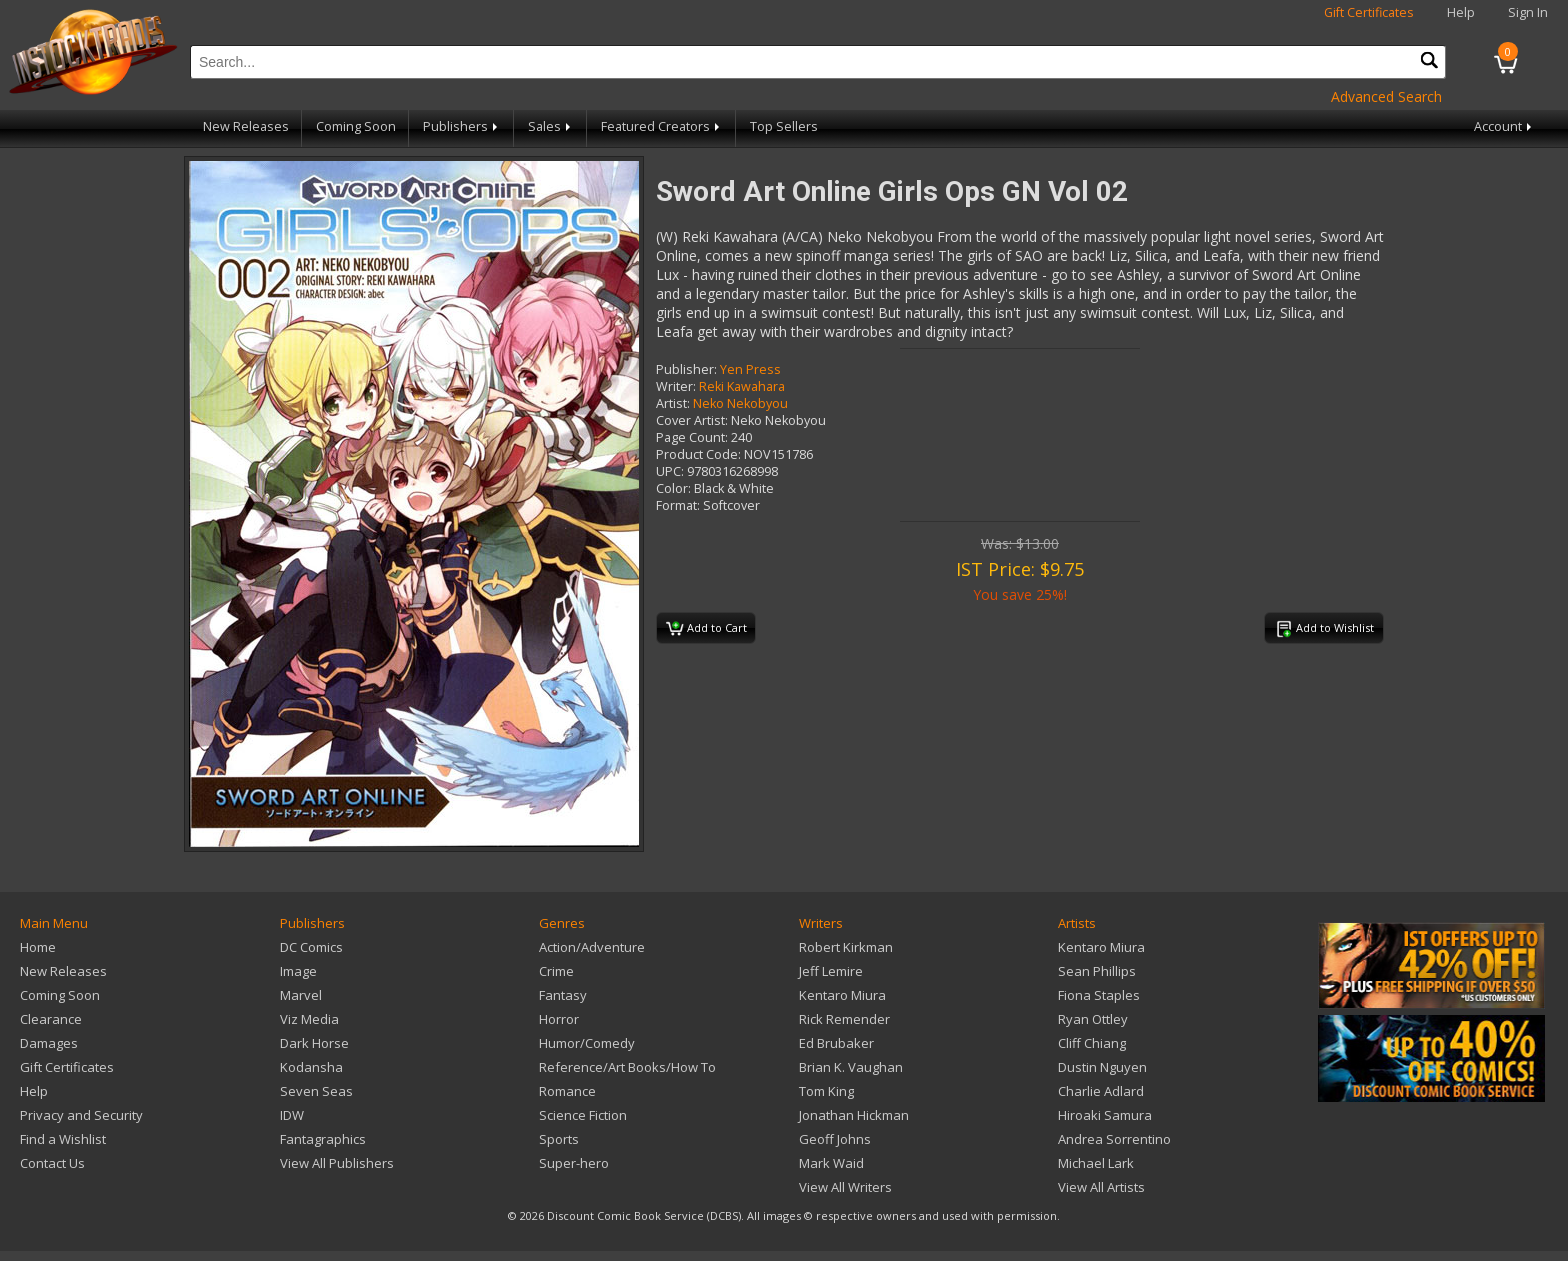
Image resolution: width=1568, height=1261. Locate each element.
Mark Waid (831, 1163)
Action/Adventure (592, 947)
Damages (49, 1043)
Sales (551, 126)
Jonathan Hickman (854, 1115)
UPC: (670, 471)
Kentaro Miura (842, 995)
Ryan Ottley (1093, 1019)
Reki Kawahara (742, 386)
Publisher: (686, 369)
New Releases (246, 126)
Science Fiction (583, 1115)
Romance (567, 1091)
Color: (673, 488)
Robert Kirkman (846, 947)
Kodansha (311, 1067)
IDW (292, 1115)
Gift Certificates (1369, 12)
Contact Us (52, 1163)
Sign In (1528, 12)
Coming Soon (356, 126)
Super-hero (574, 1163)
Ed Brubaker (836, 1043)
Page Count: (692, 437)
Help (1461, 12)
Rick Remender (844, 1019)
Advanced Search (1386, 96)
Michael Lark (1096, 1163)
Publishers (462, 126)
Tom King (826, 1091)
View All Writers (845, 1187)
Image (298, 971)
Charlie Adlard (1101, 1091)
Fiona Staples (1099, 995)
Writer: (676, 386)
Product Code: (698, 454)
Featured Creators (662, 126)
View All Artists (1101, 1187)
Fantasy (563, 995)
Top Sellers (784, 126)
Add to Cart (706, 629)
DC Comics (311, 947)
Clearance (51, 1019)
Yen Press (750, 369)
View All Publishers (337, 1163)
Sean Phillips (1097, 971)
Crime (556, 971)
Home (38, 947)
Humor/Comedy (587, 1043)
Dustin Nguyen (1102, 1067)
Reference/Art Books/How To (627, 1067)
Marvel (301, 995)
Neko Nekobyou (740, 403)
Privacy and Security (81, 1115)
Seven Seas (316, 1091)
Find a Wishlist (63, 1139)
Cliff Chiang (1092, 1043)
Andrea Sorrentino (1114, 1139)
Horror (559, 1019)
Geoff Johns (835, 1139)
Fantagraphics (323, 1139)
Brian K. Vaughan (851, 1067)
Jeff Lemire (831, 971)
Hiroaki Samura (1105, 1115)
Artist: (673, 403)
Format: (678, 505)
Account (1504, 126)
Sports (559, 1139)
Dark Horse (314, 1043)
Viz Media (309, 1019)
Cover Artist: (692, 420)
